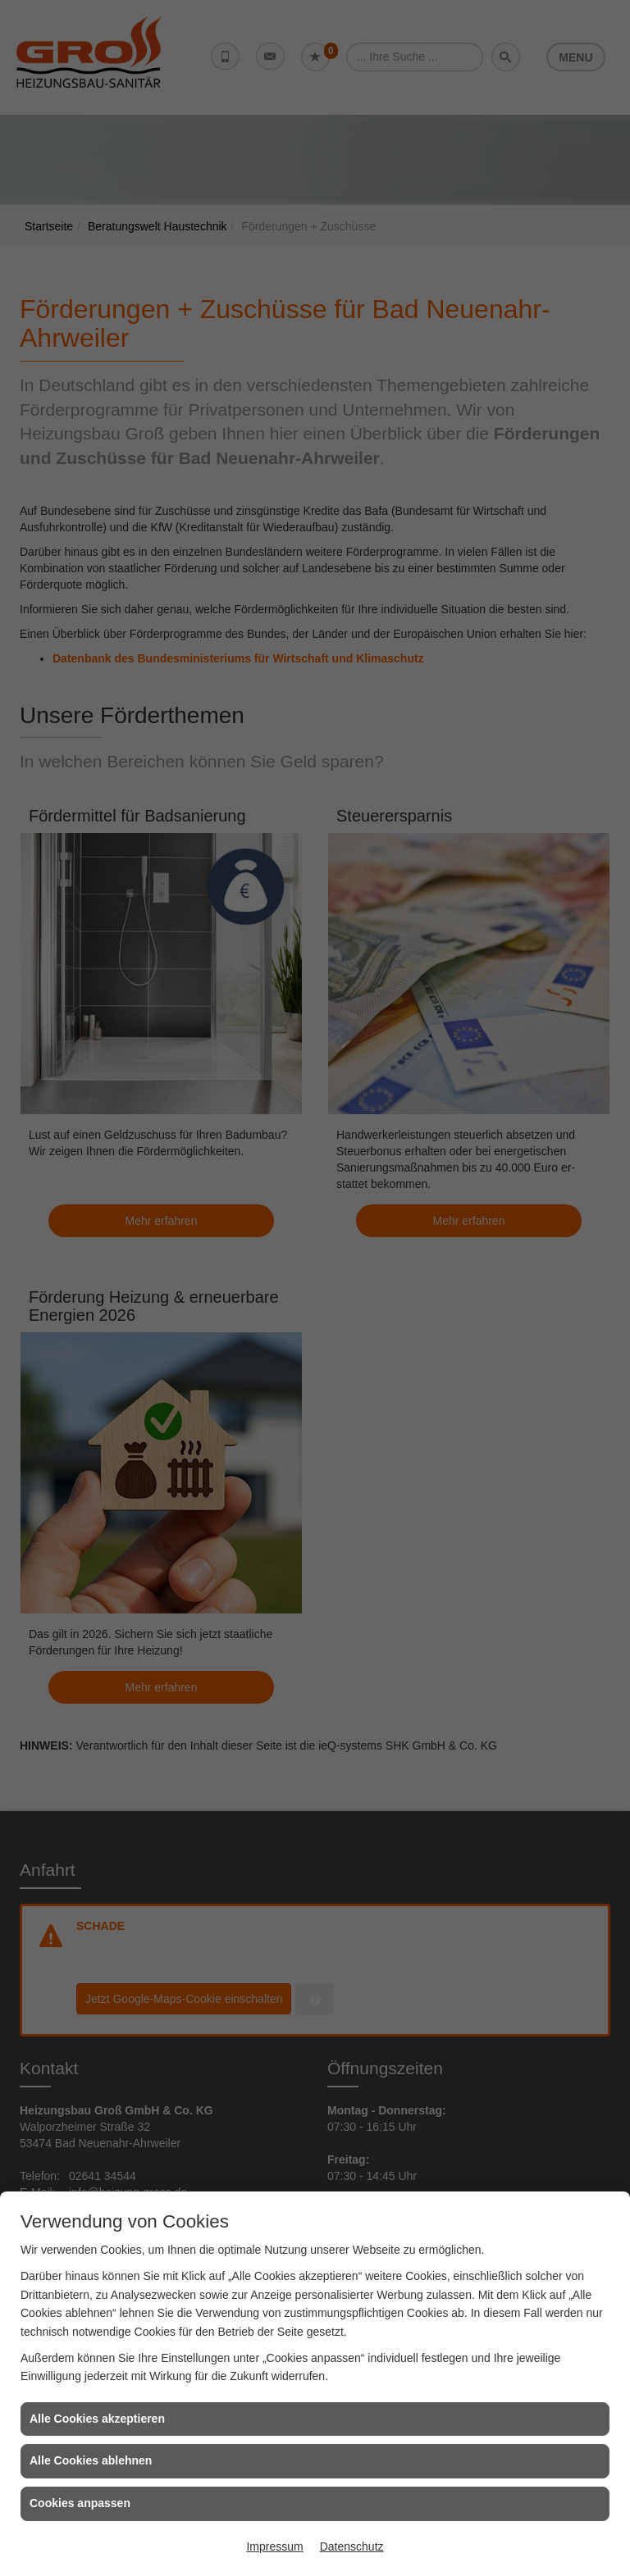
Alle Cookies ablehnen (91, 2460)
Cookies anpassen (80, 2503)
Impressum (274, 2546)
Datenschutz (352, 2546)
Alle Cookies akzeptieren (97, 2418)
